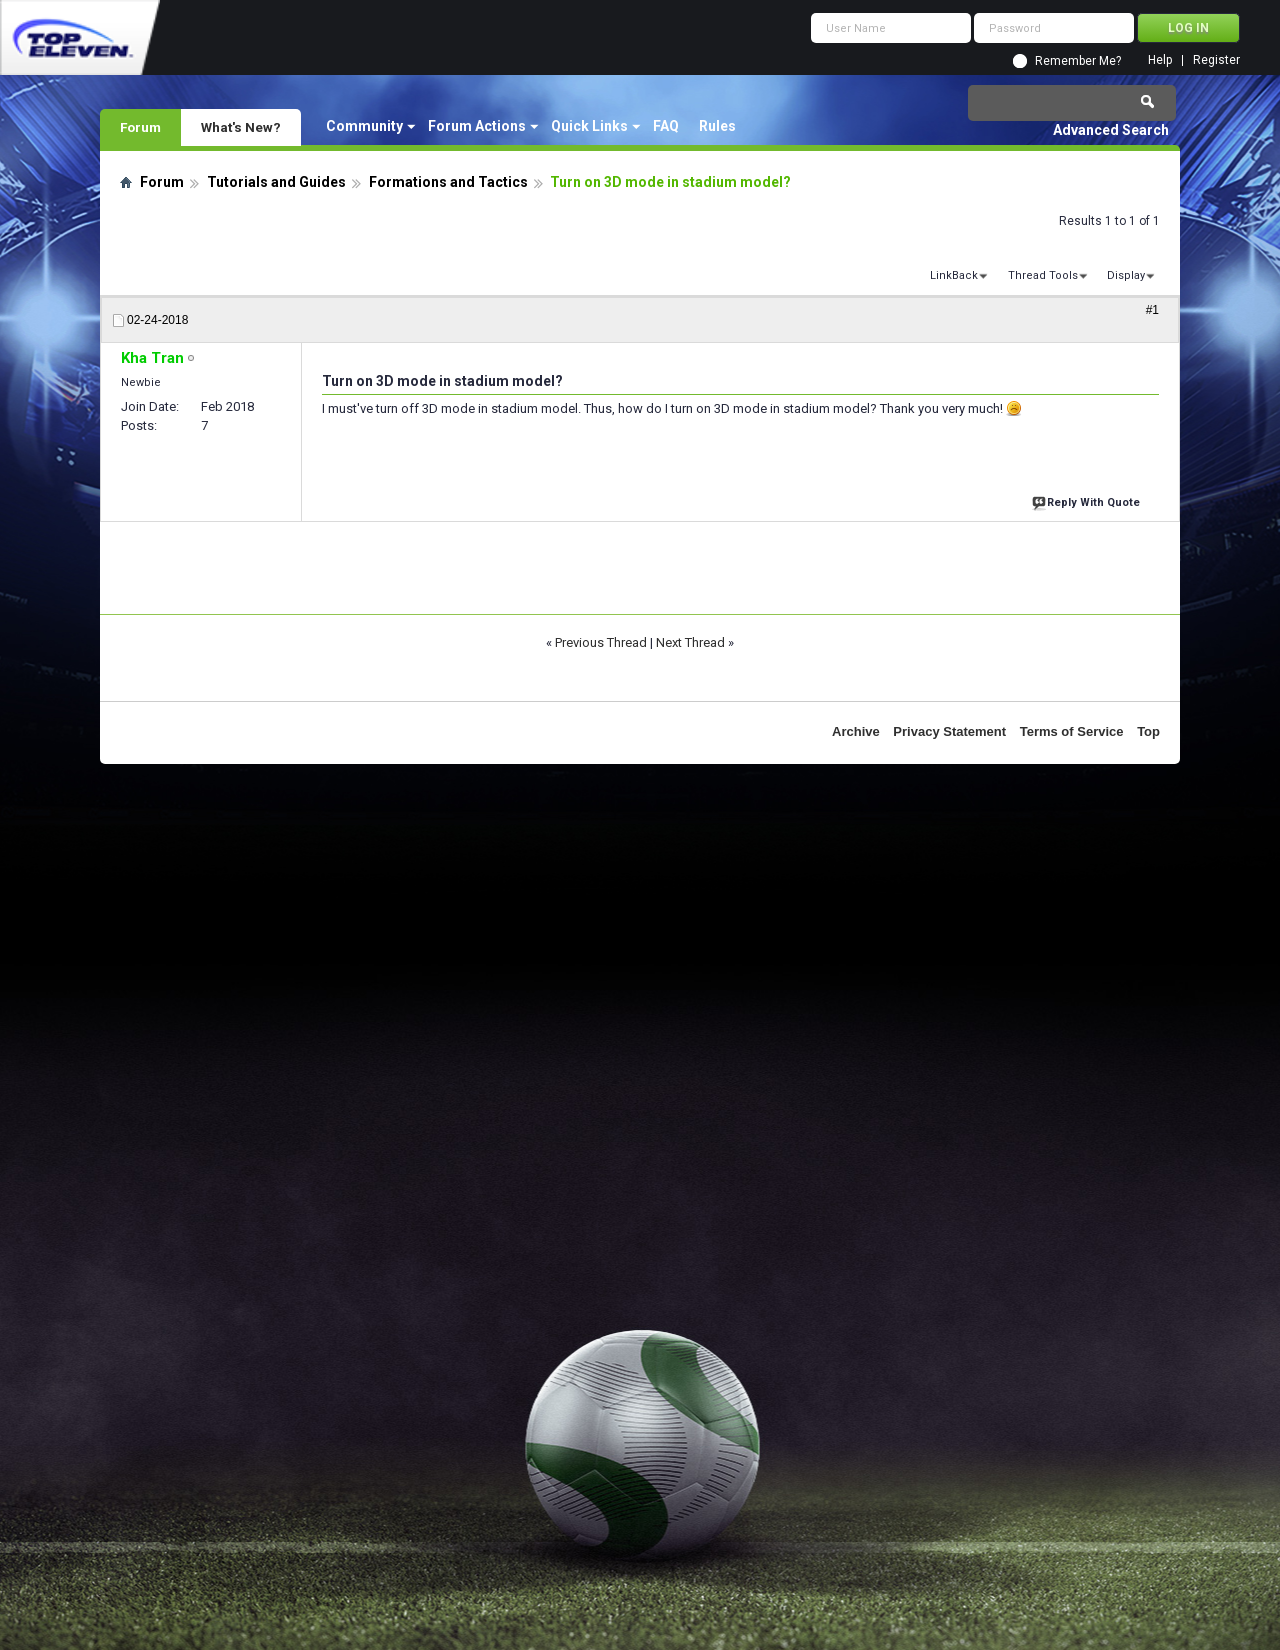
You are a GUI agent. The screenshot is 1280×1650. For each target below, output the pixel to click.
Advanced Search (1111, 130)
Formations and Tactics (448, 182)
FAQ (666, 126)
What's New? (241, 127)
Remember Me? (1078, 61)
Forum (140, 127)
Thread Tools (1043, 275)
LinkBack (954, 275)
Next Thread (690, 642)
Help (1160, 60)
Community (364, 126)
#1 (1152, 310)
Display (1126, 275)
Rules (717, 126)
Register (1216, 60)
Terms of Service (1072, 731)
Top (1148, 731)
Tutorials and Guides (276, 182)
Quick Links (589, 126)
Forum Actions (477, 126)
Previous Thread (601, 642)
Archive (856, 731)
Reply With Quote (1088, 500)
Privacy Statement (949, 731)
